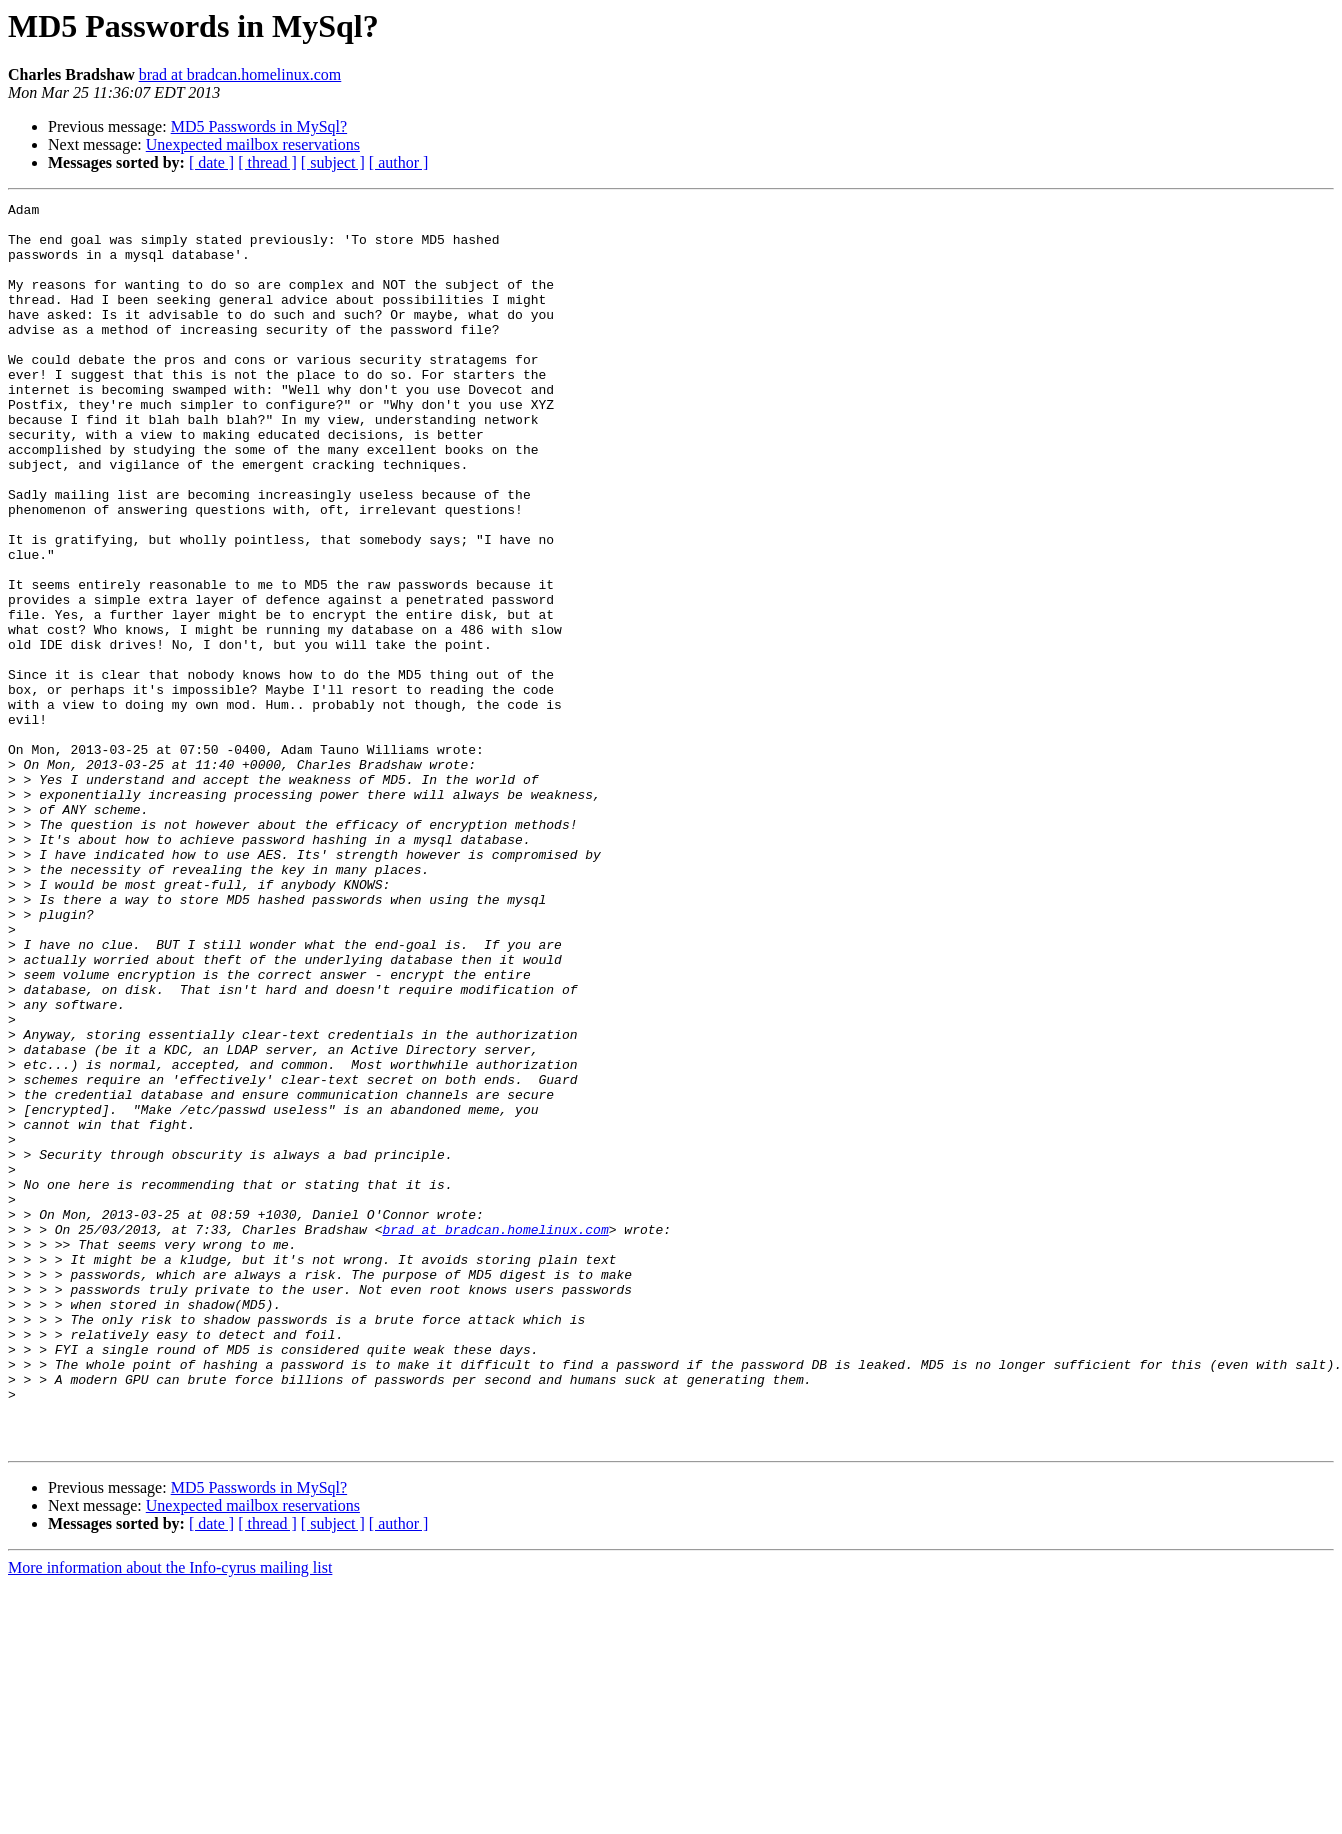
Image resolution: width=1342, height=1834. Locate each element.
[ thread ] (267, 162)
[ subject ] (333, 162)
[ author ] (399, 162)
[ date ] (211, 162)
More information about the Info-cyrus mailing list (170, 1816)
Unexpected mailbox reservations (253, 144)
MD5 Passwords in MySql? (259, 126)
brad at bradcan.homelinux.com (240, 74)
